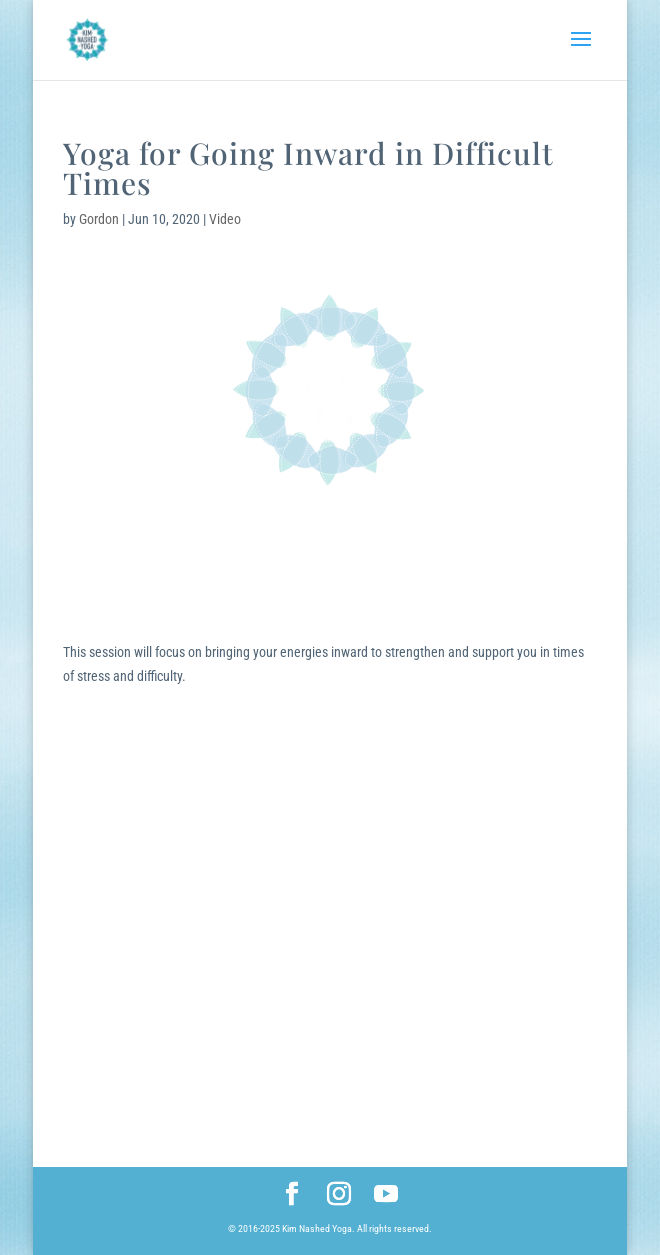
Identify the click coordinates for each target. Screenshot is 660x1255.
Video (225, 219)
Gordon (99, 219)
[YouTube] (386, 1195)
